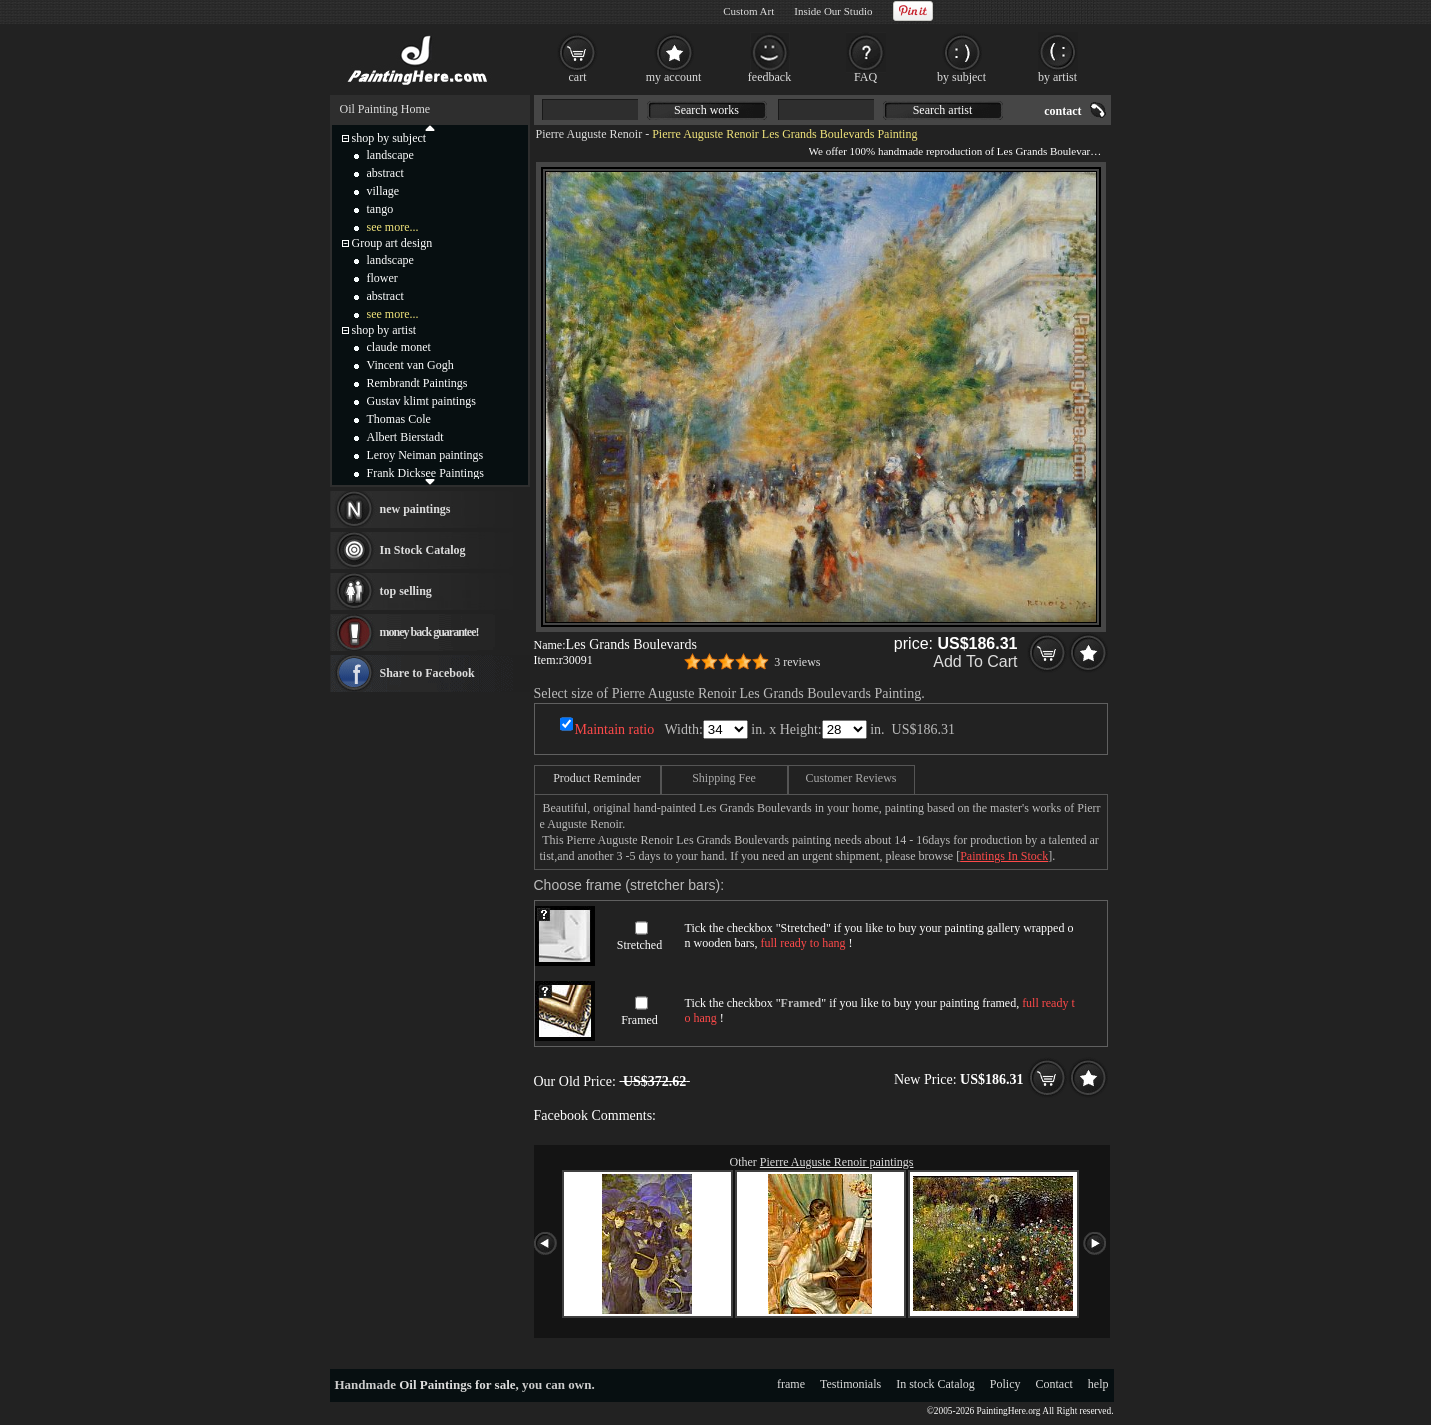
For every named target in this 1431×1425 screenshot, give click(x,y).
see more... (393, 227)
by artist (1057, 77)
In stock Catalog (935, 1384)
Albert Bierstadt (405, 437)
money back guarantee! (429, 632)
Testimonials (850, 1384)
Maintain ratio (615, 729)
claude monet (399, 347)
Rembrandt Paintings (417, 383)
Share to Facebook (427, 673)
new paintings (415, 509)
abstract (385, 173)
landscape (390, 155)
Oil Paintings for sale (457, 1384)
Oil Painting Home (385, 109)
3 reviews (797, 662)
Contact (1054, 1384)
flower (382, 278)
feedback (769, 77)
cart (578, 77)
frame (791, 1384)
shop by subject (389, 138)
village (383, 191)
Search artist (943, 110)
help (1098, 1384)
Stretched (639, 945)
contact (1062, 111)
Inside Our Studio (833, 11)
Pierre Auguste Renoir (589, 134)
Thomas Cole (399, 419)
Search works (706, 110)
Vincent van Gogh (410, 365)
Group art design (392, 243)
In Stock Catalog (423, 550)
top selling (406, 591)
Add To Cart (975, 661)
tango (380, 209)
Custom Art (748, 11)
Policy (1005, 1384)
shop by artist (384, 330)
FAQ (865, 77)
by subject (961, 77)
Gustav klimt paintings (421, 401)
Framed (639, 1020)
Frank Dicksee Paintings (425, 473)
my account (674, 77)
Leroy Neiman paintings (425, 455)
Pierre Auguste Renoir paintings (837, 1162)
